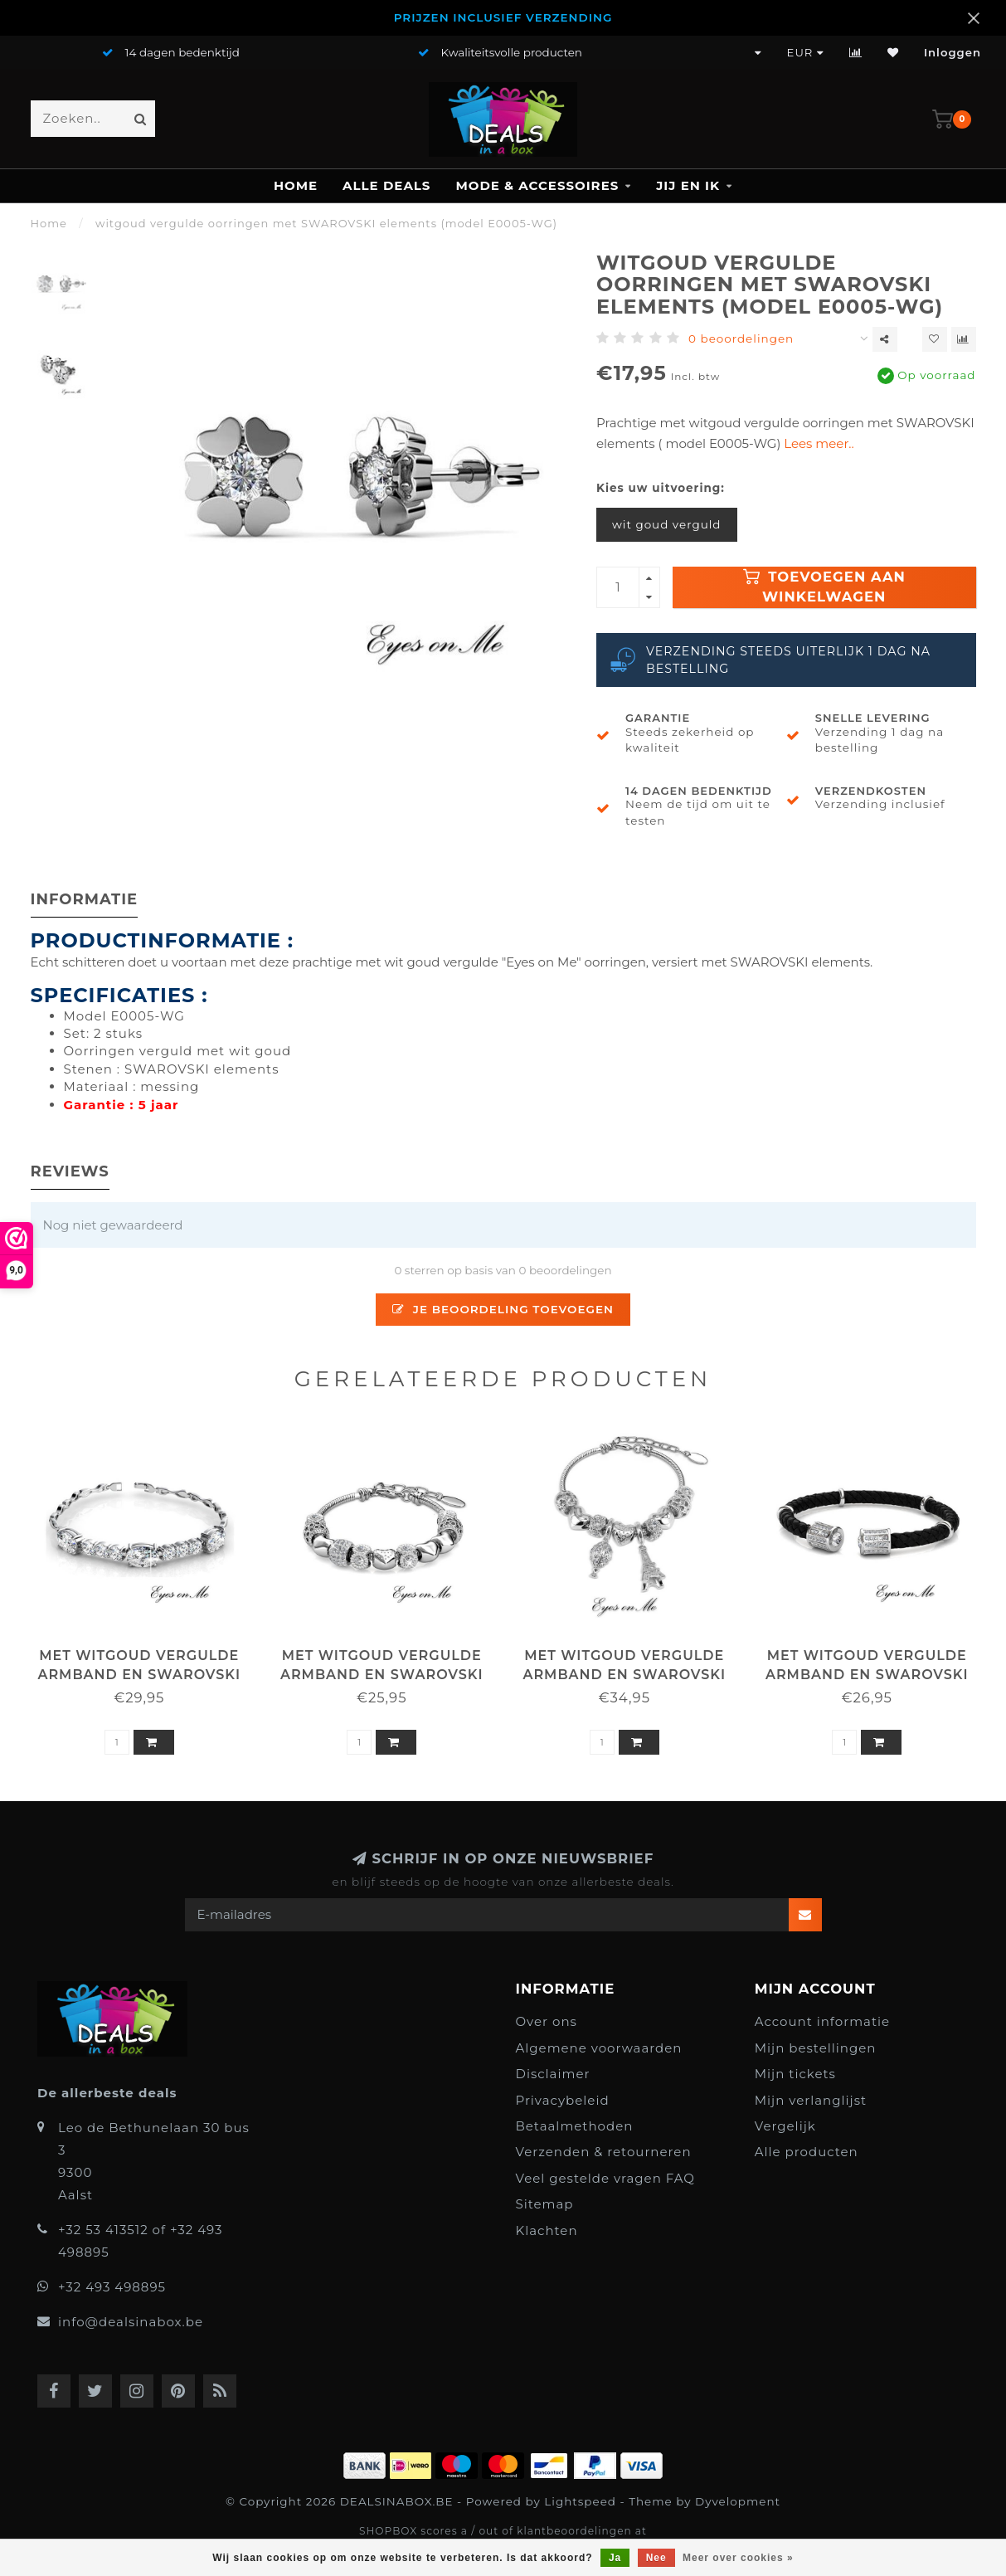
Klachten (547, 2230)
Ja (615, 2558)
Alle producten (806, 2152)
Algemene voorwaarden (599, 2048)
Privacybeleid (563, 2100)
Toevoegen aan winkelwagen (824, 586)
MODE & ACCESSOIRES (537, 185)
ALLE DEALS (386, 185)
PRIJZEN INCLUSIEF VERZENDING (503, 17)
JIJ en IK (688, 185)
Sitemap (545, 2204)
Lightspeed (580, 2501)
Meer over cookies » (738, 2558)
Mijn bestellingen (816, 2048)
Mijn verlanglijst (811, 2100)
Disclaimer (553, 2074)
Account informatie (822, 2021)
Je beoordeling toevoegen (503, 1309)
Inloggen (952, 52)
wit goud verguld (667, 524)
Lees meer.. (818, 443)
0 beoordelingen (741, 338)
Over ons (546, 2021)
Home (296, 185)
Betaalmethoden (575, 2126)
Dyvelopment (737, 2501)
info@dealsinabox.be (130, 2322)
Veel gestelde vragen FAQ (605, 2178)
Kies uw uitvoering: (660, 487)
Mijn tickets (795, 2074)
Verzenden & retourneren (604, 2152)
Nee (656, 2558)
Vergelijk (785, 2126)
